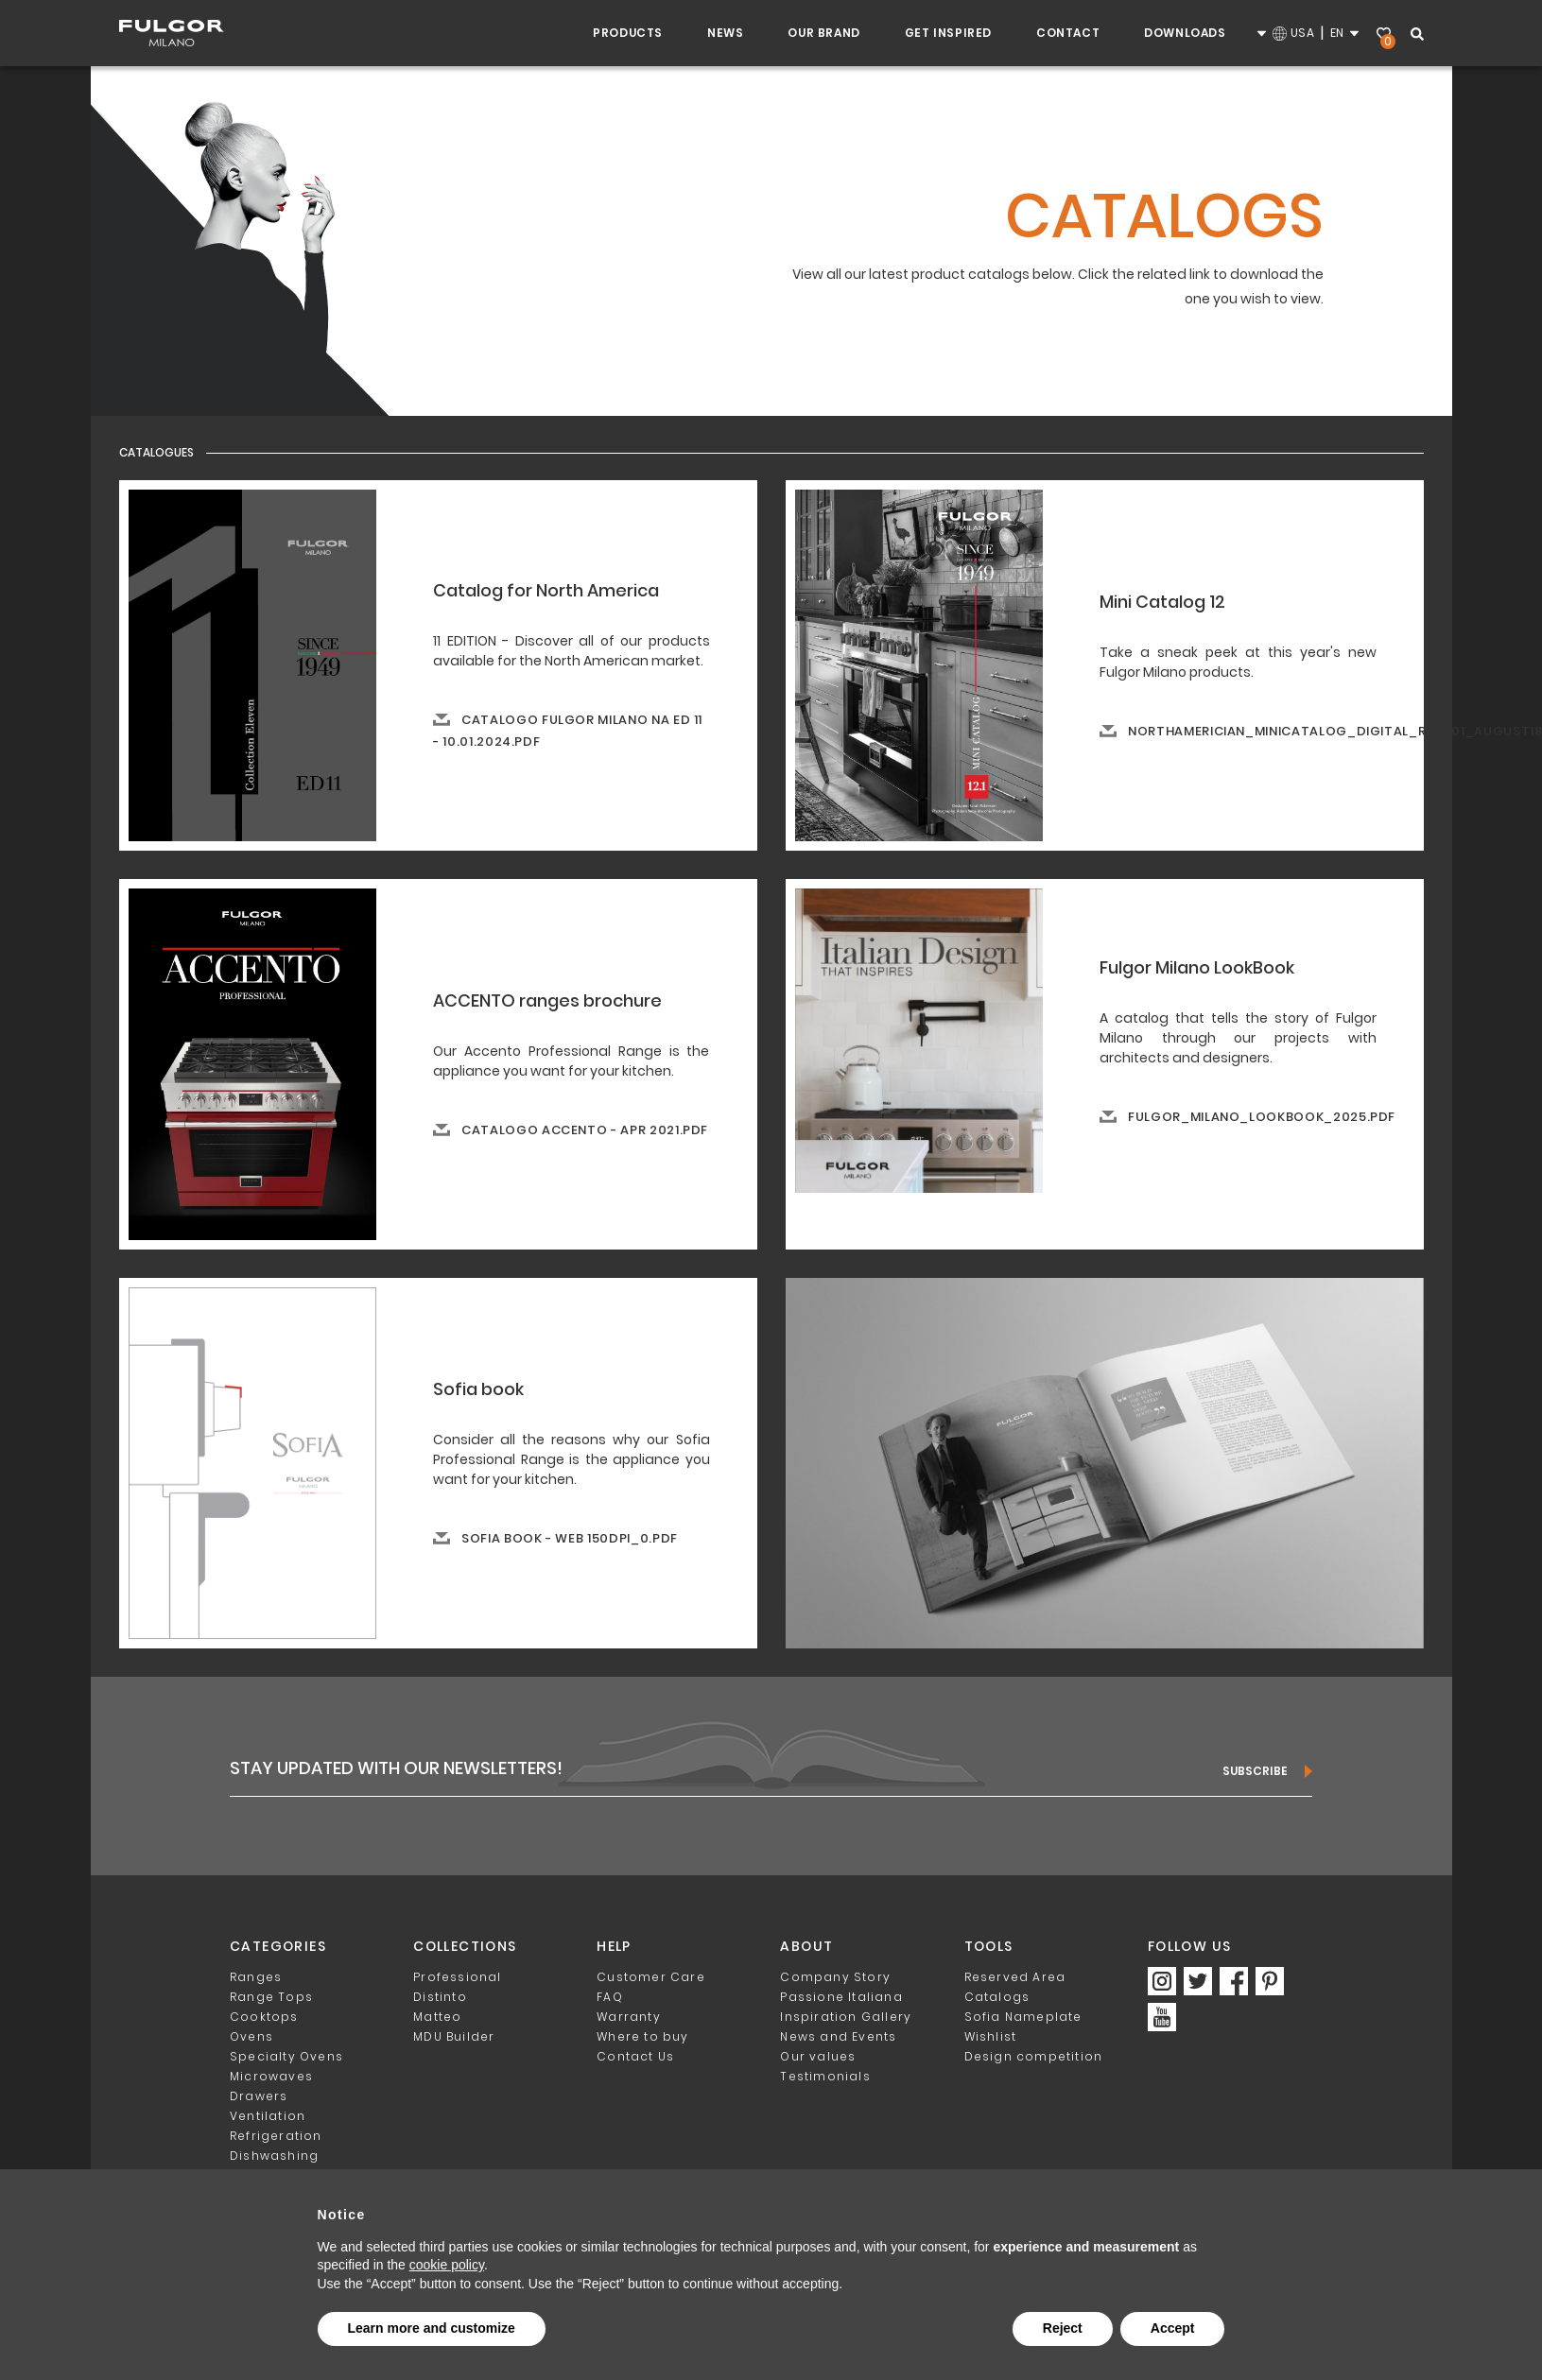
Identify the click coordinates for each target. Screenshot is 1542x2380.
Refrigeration (276, 2136)
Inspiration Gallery (845, 2017)
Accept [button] (1173, 2328)
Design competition (1033, 2056)
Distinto (440, 1997)
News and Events (838, 2036)
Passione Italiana (841, 1997)
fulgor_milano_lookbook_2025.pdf (1261, 1117)
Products (628, 33)
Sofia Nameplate (1023, 2017)
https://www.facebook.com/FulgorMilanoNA (1234, 1981)
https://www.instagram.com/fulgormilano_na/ (1162, 1981)
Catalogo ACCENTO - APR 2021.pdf (584, 1130)
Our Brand (823, 33)
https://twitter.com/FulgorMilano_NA (1198, 1981)
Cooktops (264, 2017)
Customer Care (651, 1977)
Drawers (258, 2096)
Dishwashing (274, 2155)
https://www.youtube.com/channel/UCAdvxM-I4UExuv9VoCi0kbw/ (1162, 2017)
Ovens (251, 2036)
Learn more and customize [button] (431, 2328)
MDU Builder (453, 2036)
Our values (818, 2056)
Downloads (1184, 33)
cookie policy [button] (446, 2264)
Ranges (256, 1977)
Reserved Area (1015, 1977)
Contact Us (635, 2056)
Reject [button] (1063, 2328)
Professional (457, 1977)
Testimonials (825, 2076)
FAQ (610, 1997)
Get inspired (948, 33)
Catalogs (997, 1997)
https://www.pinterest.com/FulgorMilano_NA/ (1270, 1981)
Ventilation (267, 2116)
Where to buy (642, 2036)
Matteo (437, 2017)
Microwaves (271, 2076)
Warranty (629, 2017)
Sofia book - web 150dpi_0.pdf (569, 1538)
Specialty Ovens (286, 2056)
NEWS (725, 33)
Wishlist (1386, 35)
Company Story (835, 1977)
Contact (1068, 33)
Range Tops (271, 1997)
